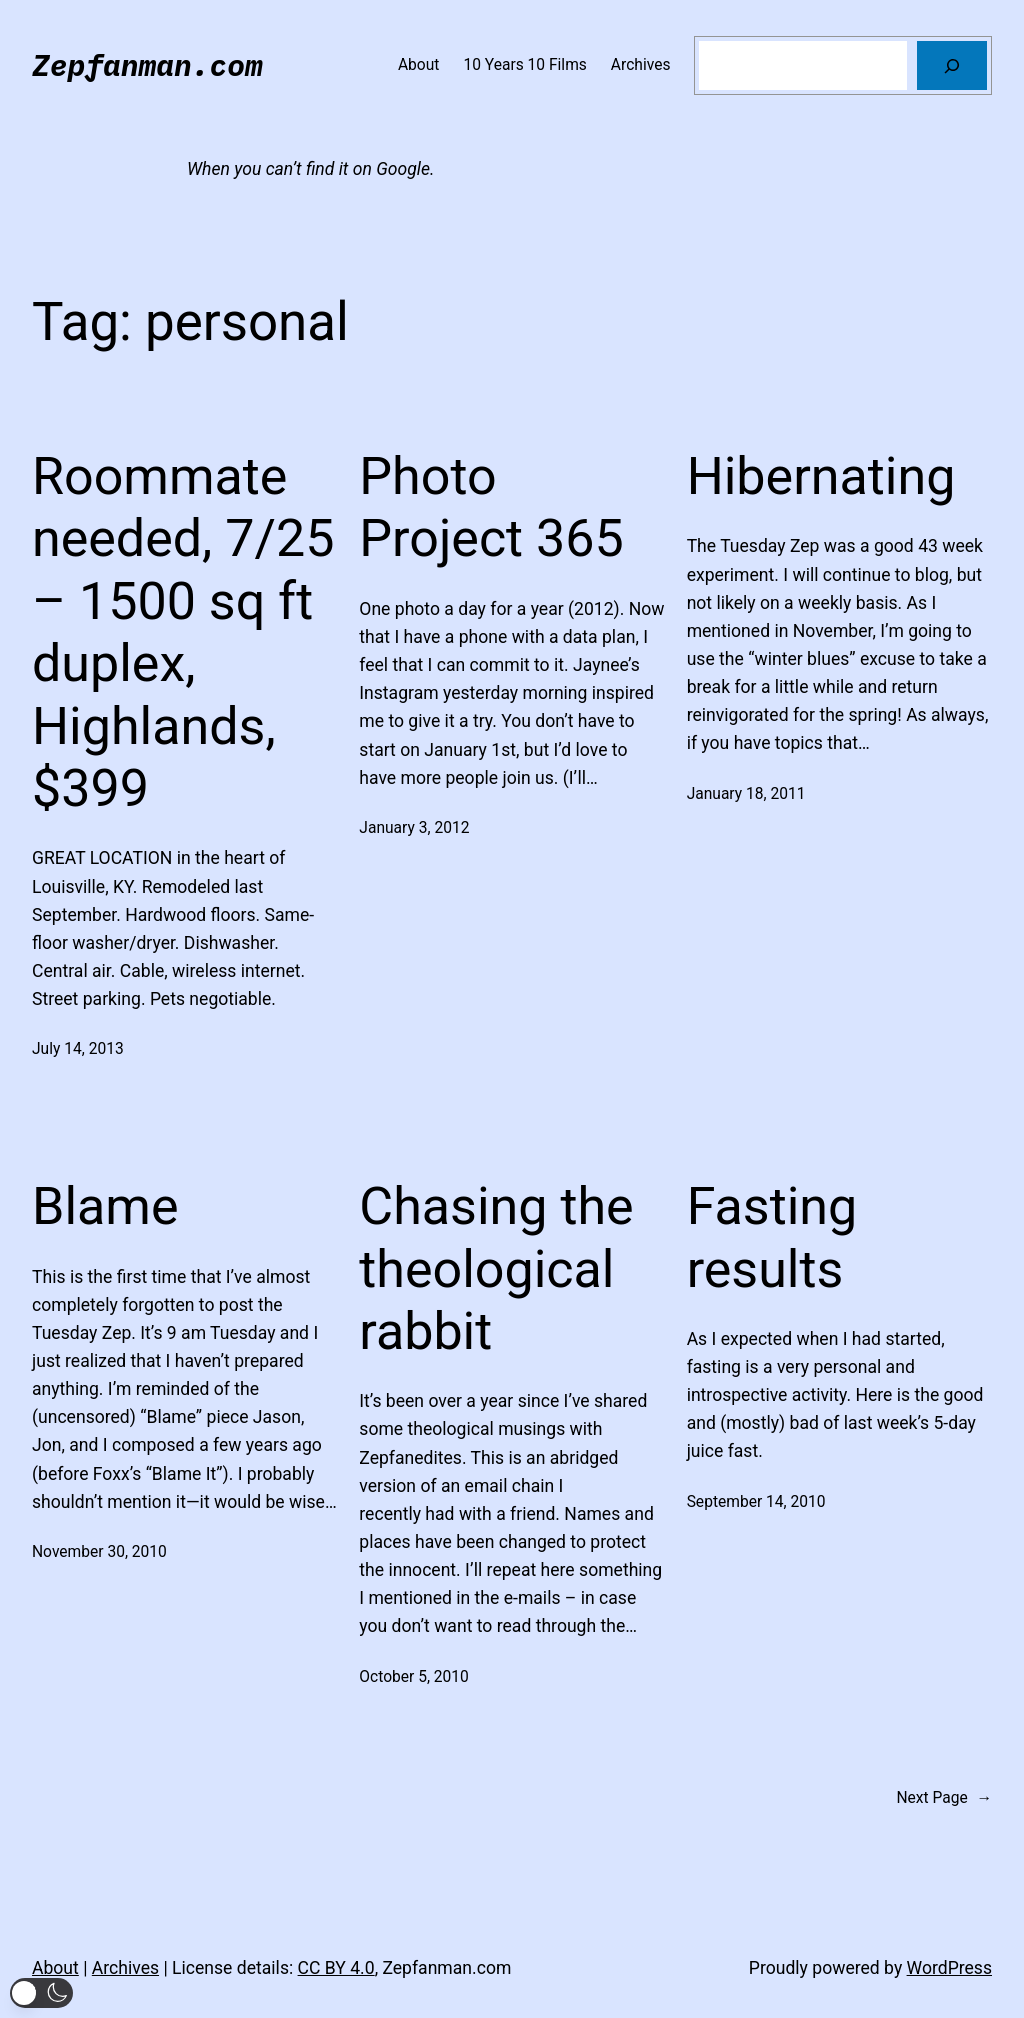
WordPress (949, 1968)
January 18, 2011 (746, 794)
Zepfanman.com (147, 65)
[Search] (952, 65)
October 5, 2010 (414, 1677)
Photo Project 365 (491, 507)
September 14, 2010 (756, 1502)
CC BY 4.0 (336, 1968)
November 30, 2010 (99, 1552)
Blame (105, 1206)
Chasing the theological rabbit (496, 1269)
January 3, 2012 (414, 828)
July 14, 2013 (78, 1049)
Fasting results (772, 1237)
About (55, 1968)
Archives (125, 1968)
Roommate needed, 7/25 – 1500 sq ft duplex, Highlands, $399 (183, 632)
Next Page (944, 1798)
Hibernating (821, 476)
